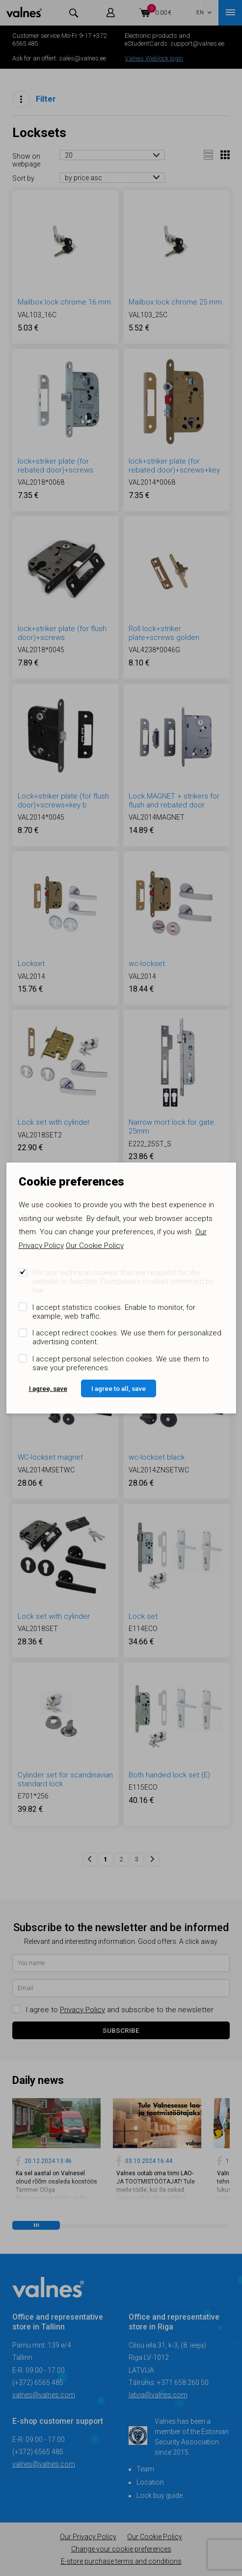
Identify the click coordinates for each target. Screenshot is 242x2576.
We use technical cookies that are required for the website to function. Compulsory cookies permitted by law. (123, 1281)
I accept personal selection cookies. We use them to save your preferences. (120, 1363)
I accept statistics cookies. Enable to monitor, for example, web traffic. (113, 1312)
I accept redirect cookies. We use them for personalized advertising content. (126, 1337)
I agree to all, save (118, 1388)
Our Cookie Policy (95, 1245)
